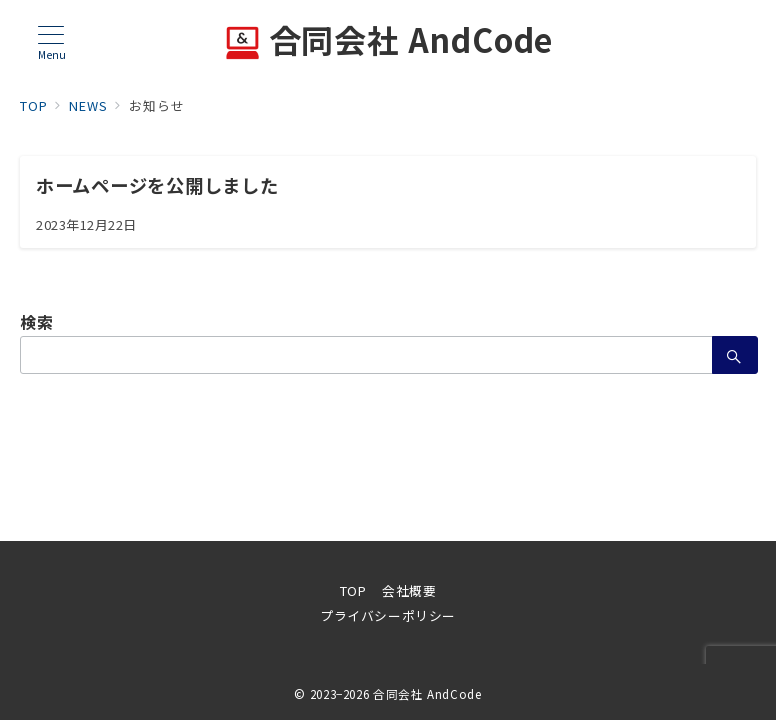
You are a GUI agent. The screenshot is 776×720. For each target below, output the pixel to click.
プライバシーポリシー (387, 615)
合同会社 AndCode (388, 43)
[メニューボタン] (51, 43)
